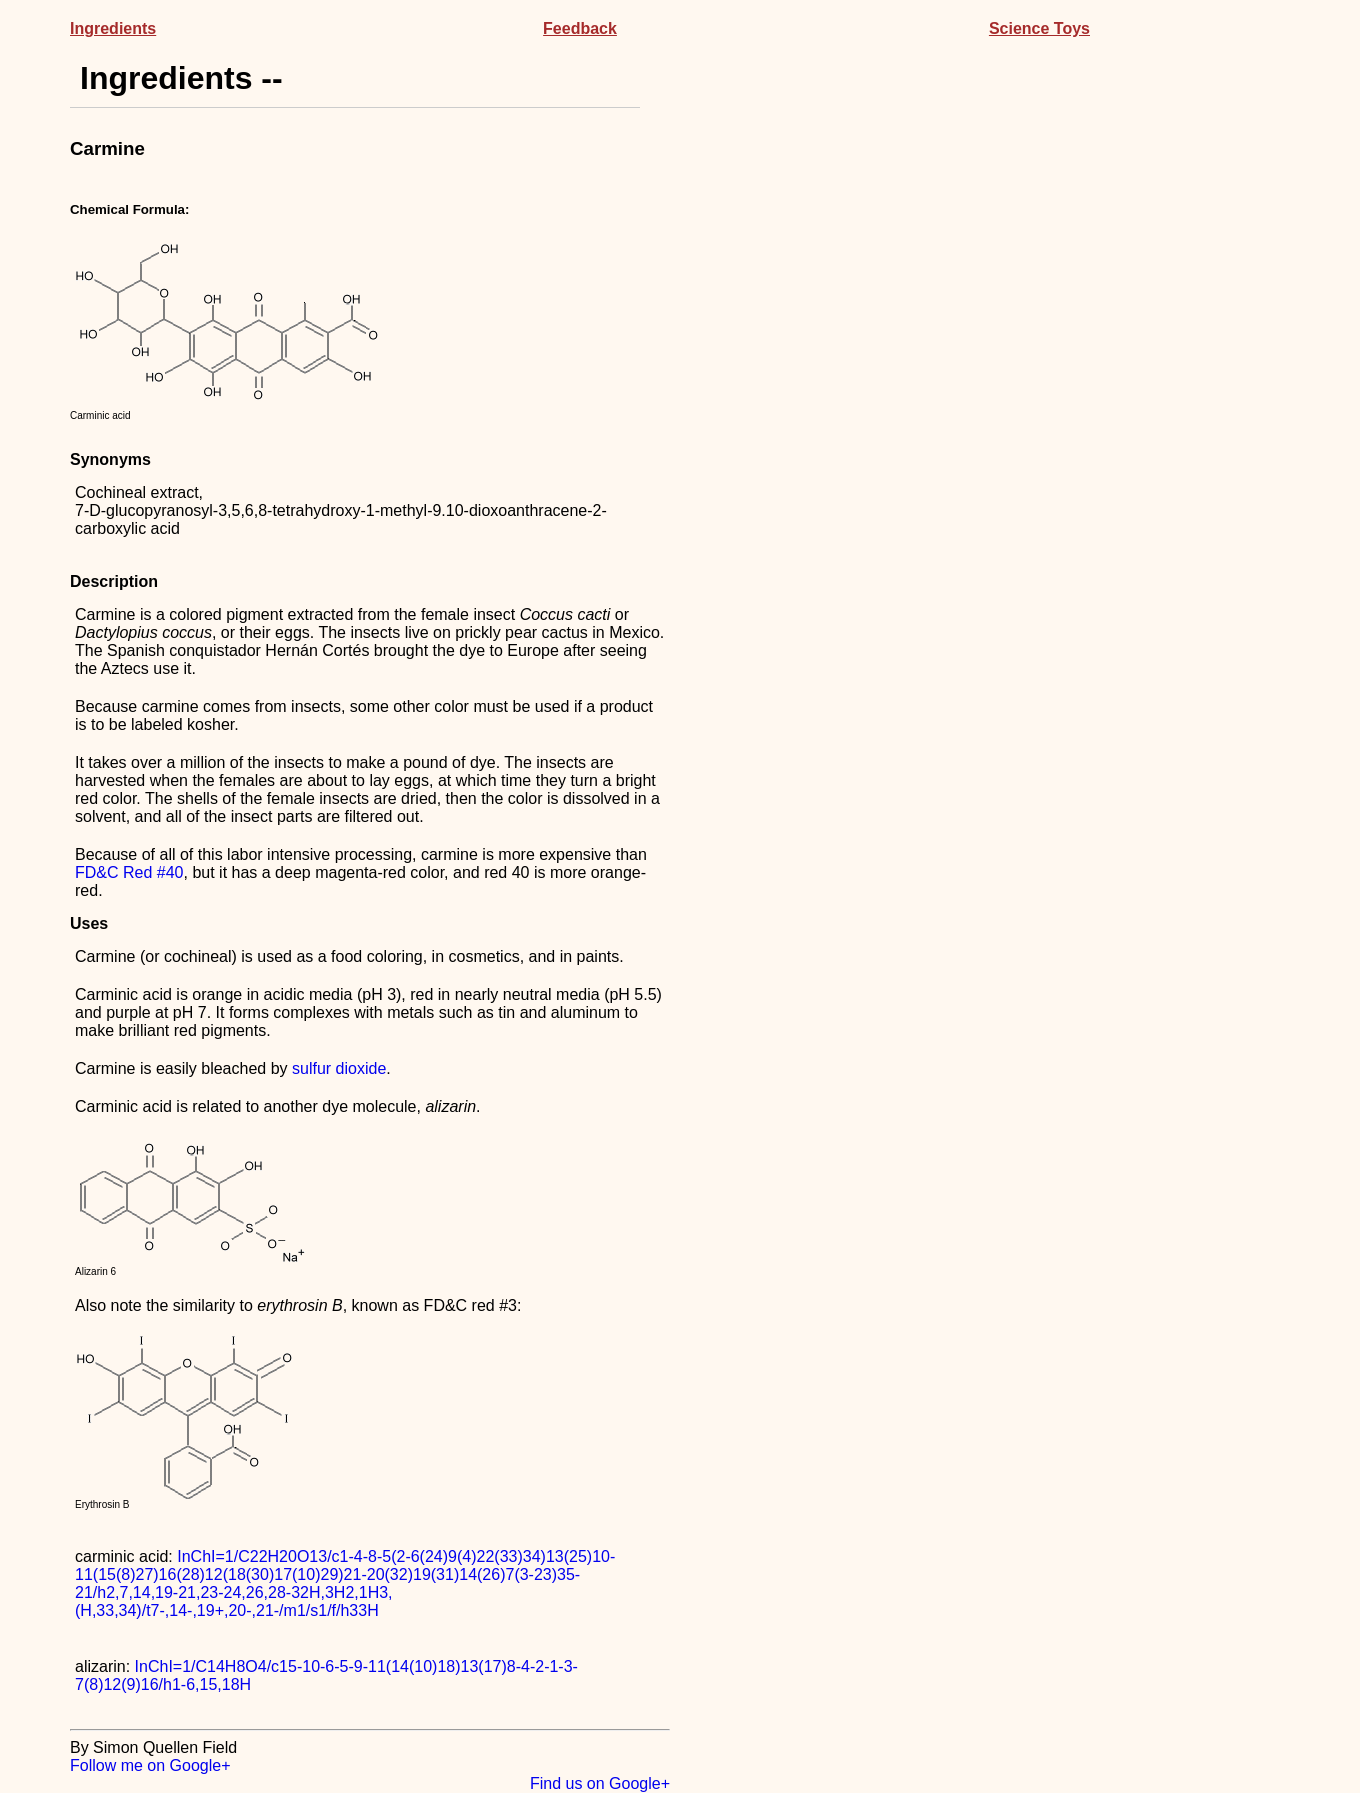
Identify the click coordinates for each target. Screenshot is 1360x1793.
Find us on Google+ (600, 1783)
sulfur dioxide (339, 1068)
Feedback (580, 28)
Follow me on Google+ (150, 1765)
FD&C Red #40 (129, 872)
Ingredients (113, 28)
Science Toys (1039, 28)
